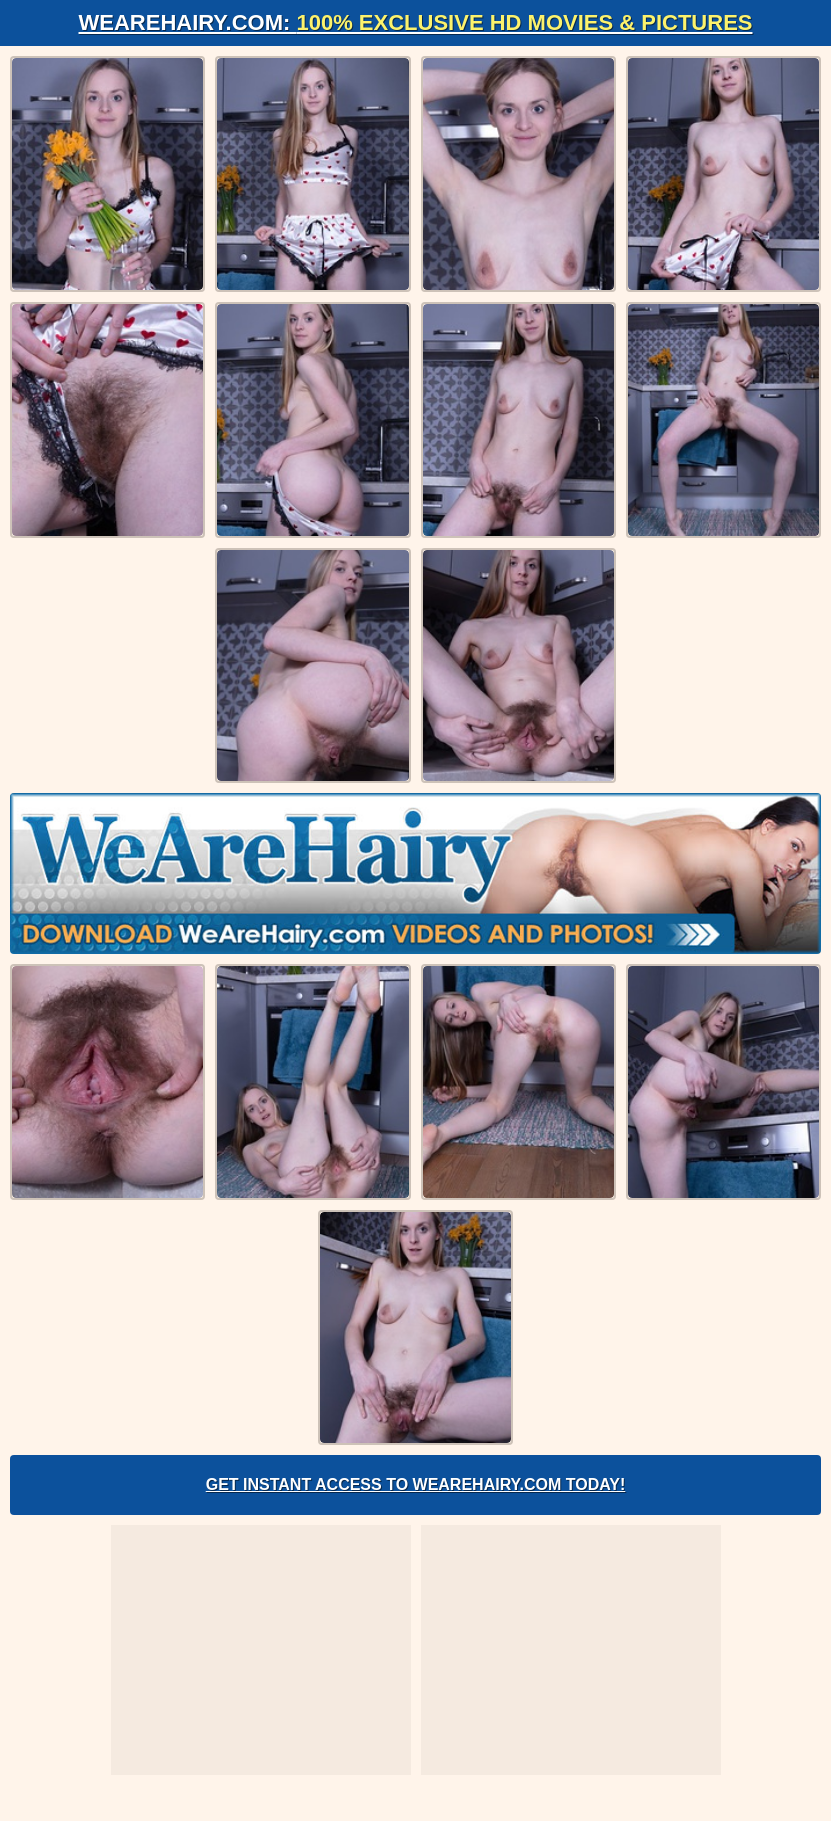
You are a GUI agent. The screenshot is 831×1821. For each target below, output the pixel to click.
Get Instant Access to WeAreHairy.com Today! (416, 1484)
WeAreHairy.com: (416, 22)
